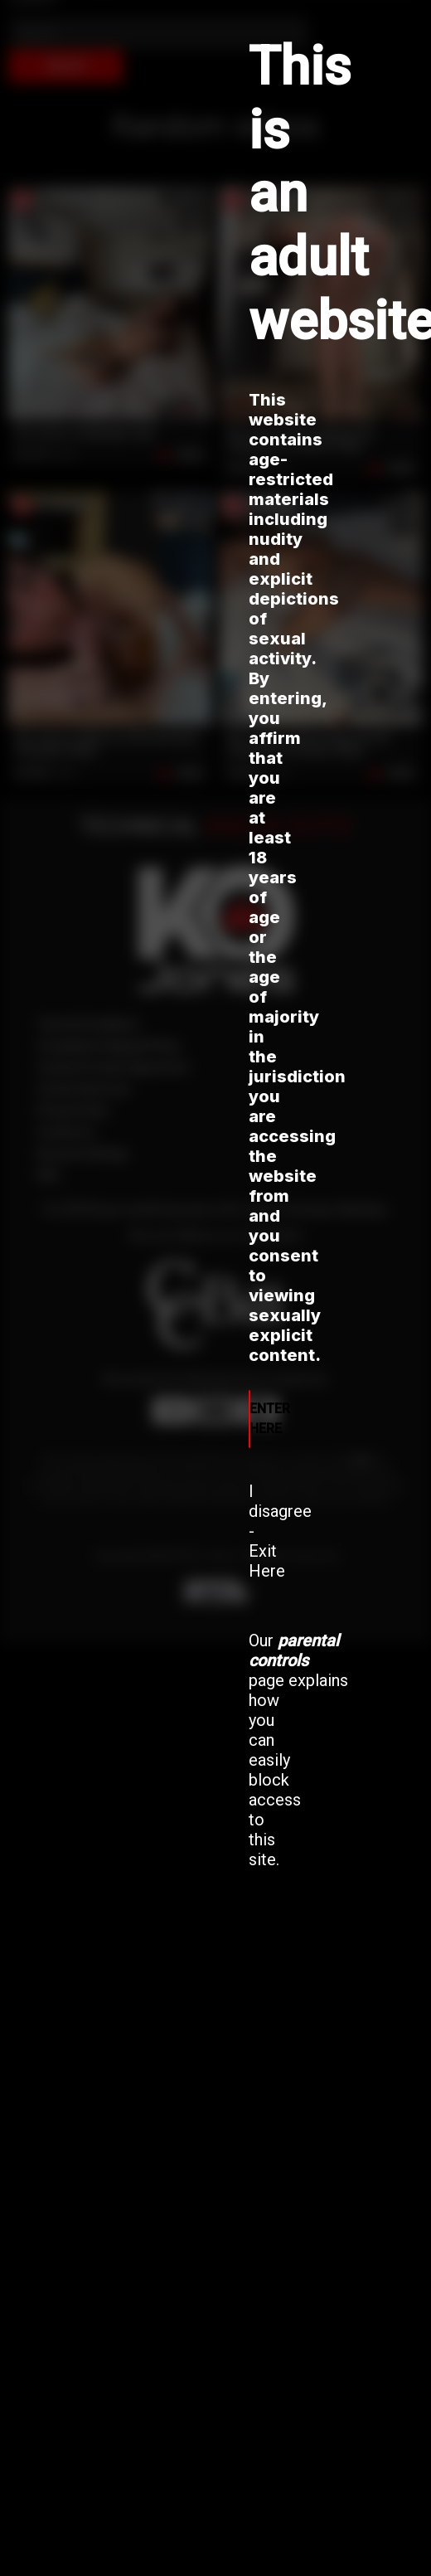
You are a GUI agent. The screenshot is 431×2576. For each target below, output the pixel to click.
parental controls (294, 1650)
